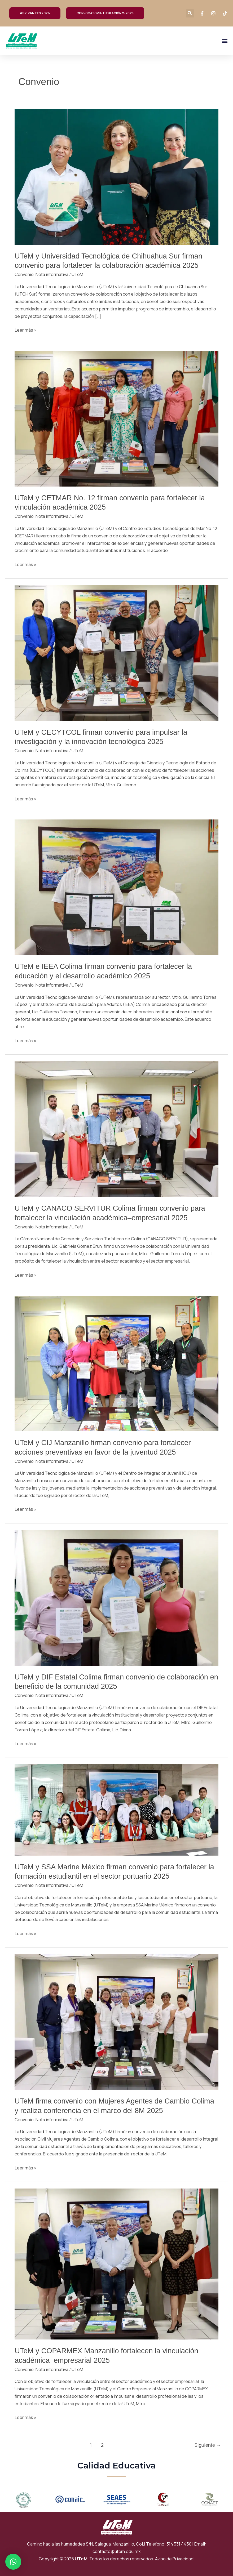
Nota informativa (52, 274)
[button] (190, 13)
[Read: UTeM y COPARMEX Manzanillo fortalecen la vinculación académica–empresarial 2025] (116, 2264)
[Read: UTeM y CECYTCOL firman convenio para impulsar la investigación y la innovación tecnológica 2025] (116, 653)
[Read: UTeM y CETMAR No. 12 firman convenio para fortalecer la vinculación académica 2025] (116, 418)
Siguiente (208, 2445)
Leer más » (25, 330)
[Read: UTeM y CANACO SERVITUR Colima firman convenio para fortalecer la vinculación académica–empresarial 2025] (116, 1129)
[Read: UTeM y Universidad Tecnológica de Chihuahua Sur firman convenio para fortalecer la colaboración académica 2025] (116, 176)
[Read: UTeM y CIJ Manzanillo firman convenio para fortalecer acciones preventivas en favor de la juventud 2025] (116, 1363)
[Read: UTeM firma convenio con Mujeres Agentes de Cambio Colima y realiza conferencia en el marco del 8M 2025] (116, 2022)
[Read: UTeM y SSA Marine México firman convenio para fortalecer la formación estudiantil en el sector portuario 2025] (116, 1809)
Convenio (24, 274)
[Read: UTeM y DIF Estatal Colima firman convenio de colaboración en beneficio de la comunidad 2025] (116, 1597)
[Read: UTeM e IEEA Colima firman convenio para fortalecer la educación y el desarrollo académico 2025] (116, 887)
